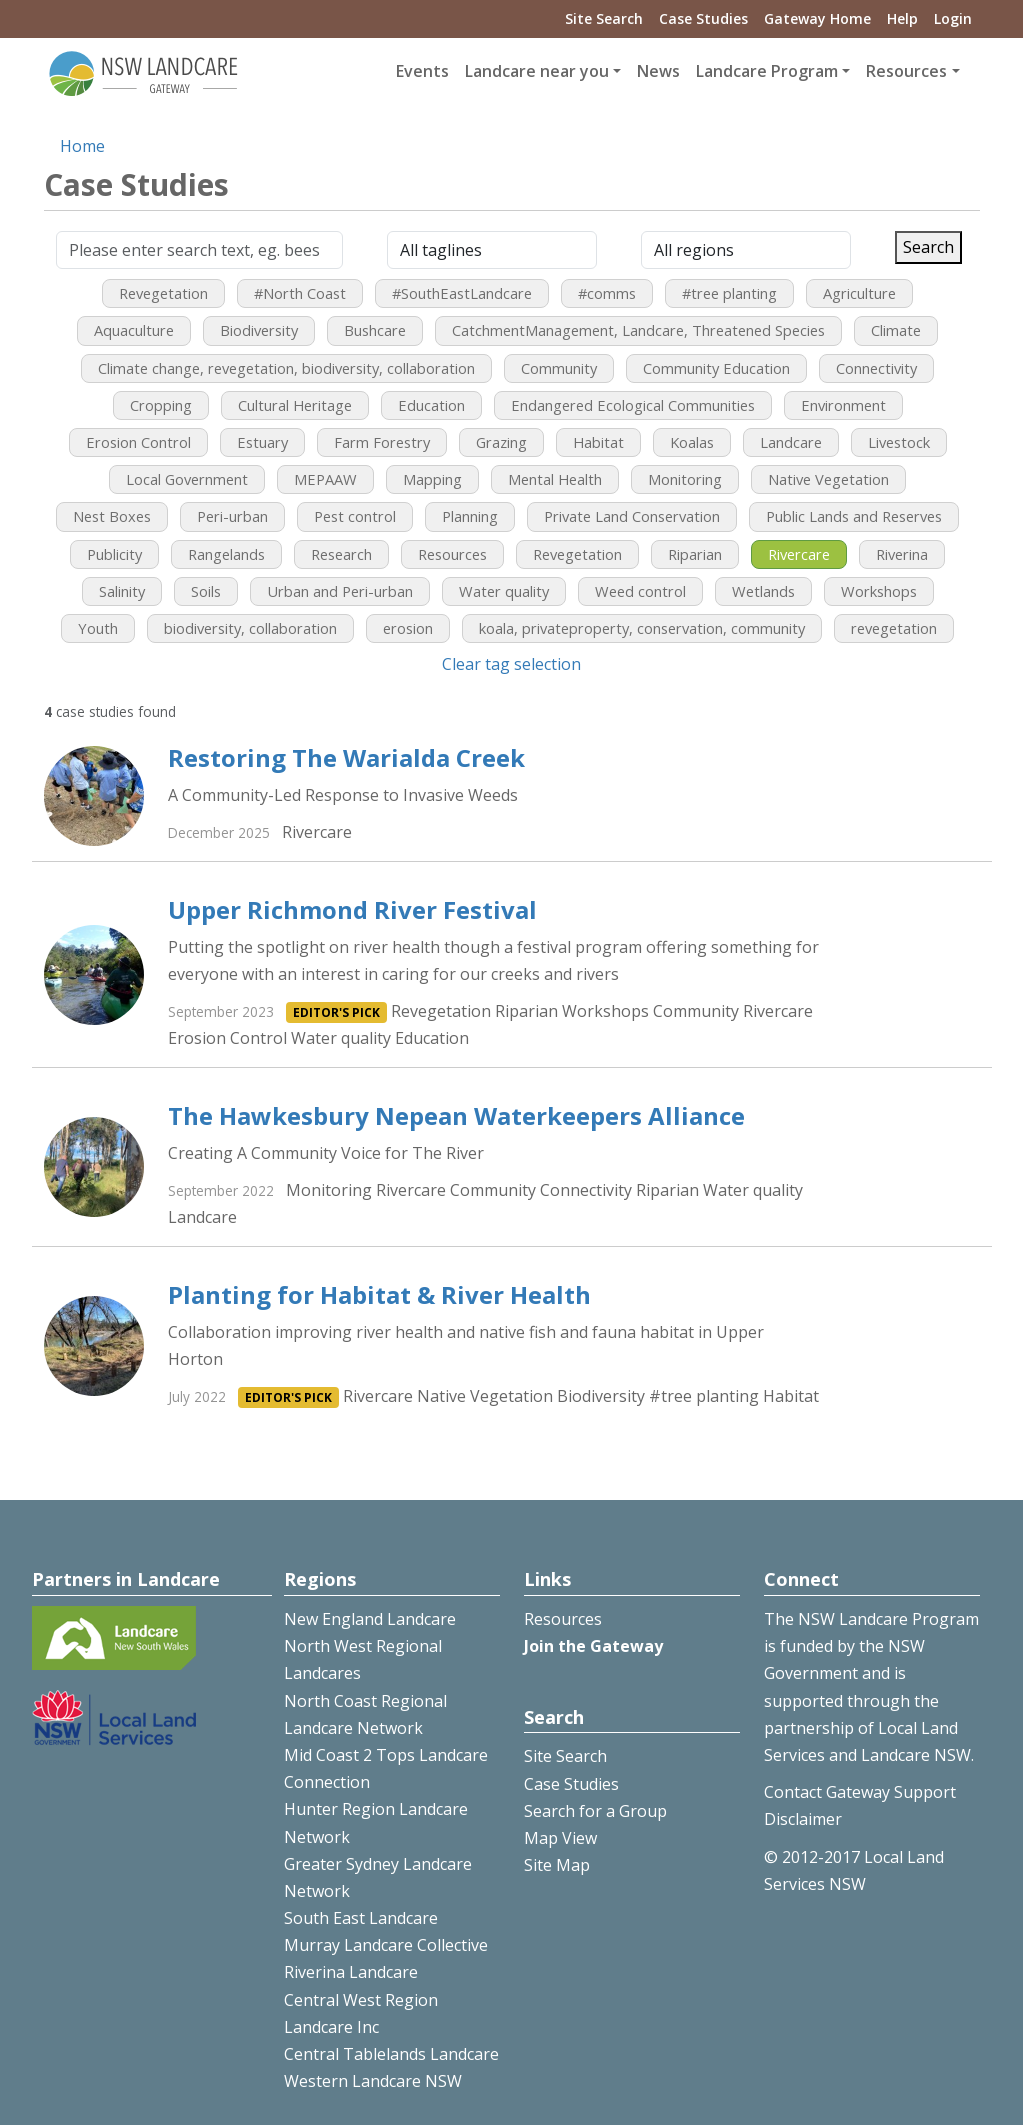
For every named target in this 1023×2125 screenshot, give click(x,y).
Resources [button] (906, 71)
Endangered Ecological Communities (633, 405)
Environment (843, 405)
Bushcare (375, 330)
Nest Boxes (112, 516)
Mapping (432, 479)
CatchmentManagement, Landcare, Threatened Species (638, 330)
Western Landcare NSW (373, 2081)
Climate (896, 330)
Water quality (504, 591)
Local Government (187, 479)
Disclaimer (803, 1819)
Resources (452, 554)
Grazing (501, 442)
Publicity (114, 554)
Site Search (604, 18)
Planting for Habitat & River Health (379, 1294)
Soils (206, 591)
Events (422, 71)
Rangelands (226, 554)
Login (953, 18)
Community (559, 368)
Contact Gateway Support (860, 1792)
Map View (560, 1838)
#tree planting (729, 293)
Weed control (640, 591)
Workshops (879, 591)
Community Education (716, 368)
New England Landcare (370, 1619)
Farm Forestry (382, 442)
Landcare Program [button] (767, 71)
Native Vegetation (828, 479)
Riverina (902, 554)
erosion (408, 628)
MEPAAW (325, 479)
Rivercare (799, 554)
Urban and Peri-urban (340, 591)
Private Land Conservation (632, 516)
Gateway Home (817, 18)
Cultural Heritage (295, 405)
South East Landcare (361, 1918)
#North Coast (300, 293)
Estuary (262, 442)
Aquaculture (134, 330)
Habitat (598, 442)
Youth (98, 628)
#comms (607, 293)
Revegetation (163, 293)
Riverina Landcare (351, 1972)
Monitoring (685, 479)
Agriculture (859, 293)
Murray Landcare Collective (386, 1945)
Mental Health (555, 479)
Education (431, 405)
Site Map (557, 1865)
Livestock (899, 442)
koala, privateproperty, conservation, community (642, 628)
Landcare (791, 442)
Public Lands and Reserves (854, 516)
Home (82, 146)
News (658, 71)
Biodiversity (259, 330)
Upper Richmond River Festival (352, 909)
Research (341, 554)
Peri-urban (232, 516)
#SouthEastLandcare (462, 293)
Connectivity (876, 368)
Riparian (695, 554)
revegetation (894, 628)
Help (902, 18)
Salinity (122, 591)
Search (928, 247)
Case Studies (703, 18)
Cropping (161, 405)
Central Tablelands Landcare (391, 2054)
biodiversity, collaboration (250, 628)
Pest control (355, 516)
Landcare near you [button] (537, 71)
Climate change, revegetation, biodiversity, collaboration (286, 368)
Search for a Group (595, 1811)
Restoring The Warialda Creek (346, 757)
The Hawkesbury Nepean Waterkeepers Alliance (456, 1115)
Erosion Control (138, 442)
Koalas (692, 442)
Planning (470, 516)
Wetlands (763, 591)
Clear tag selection (511, 664)
